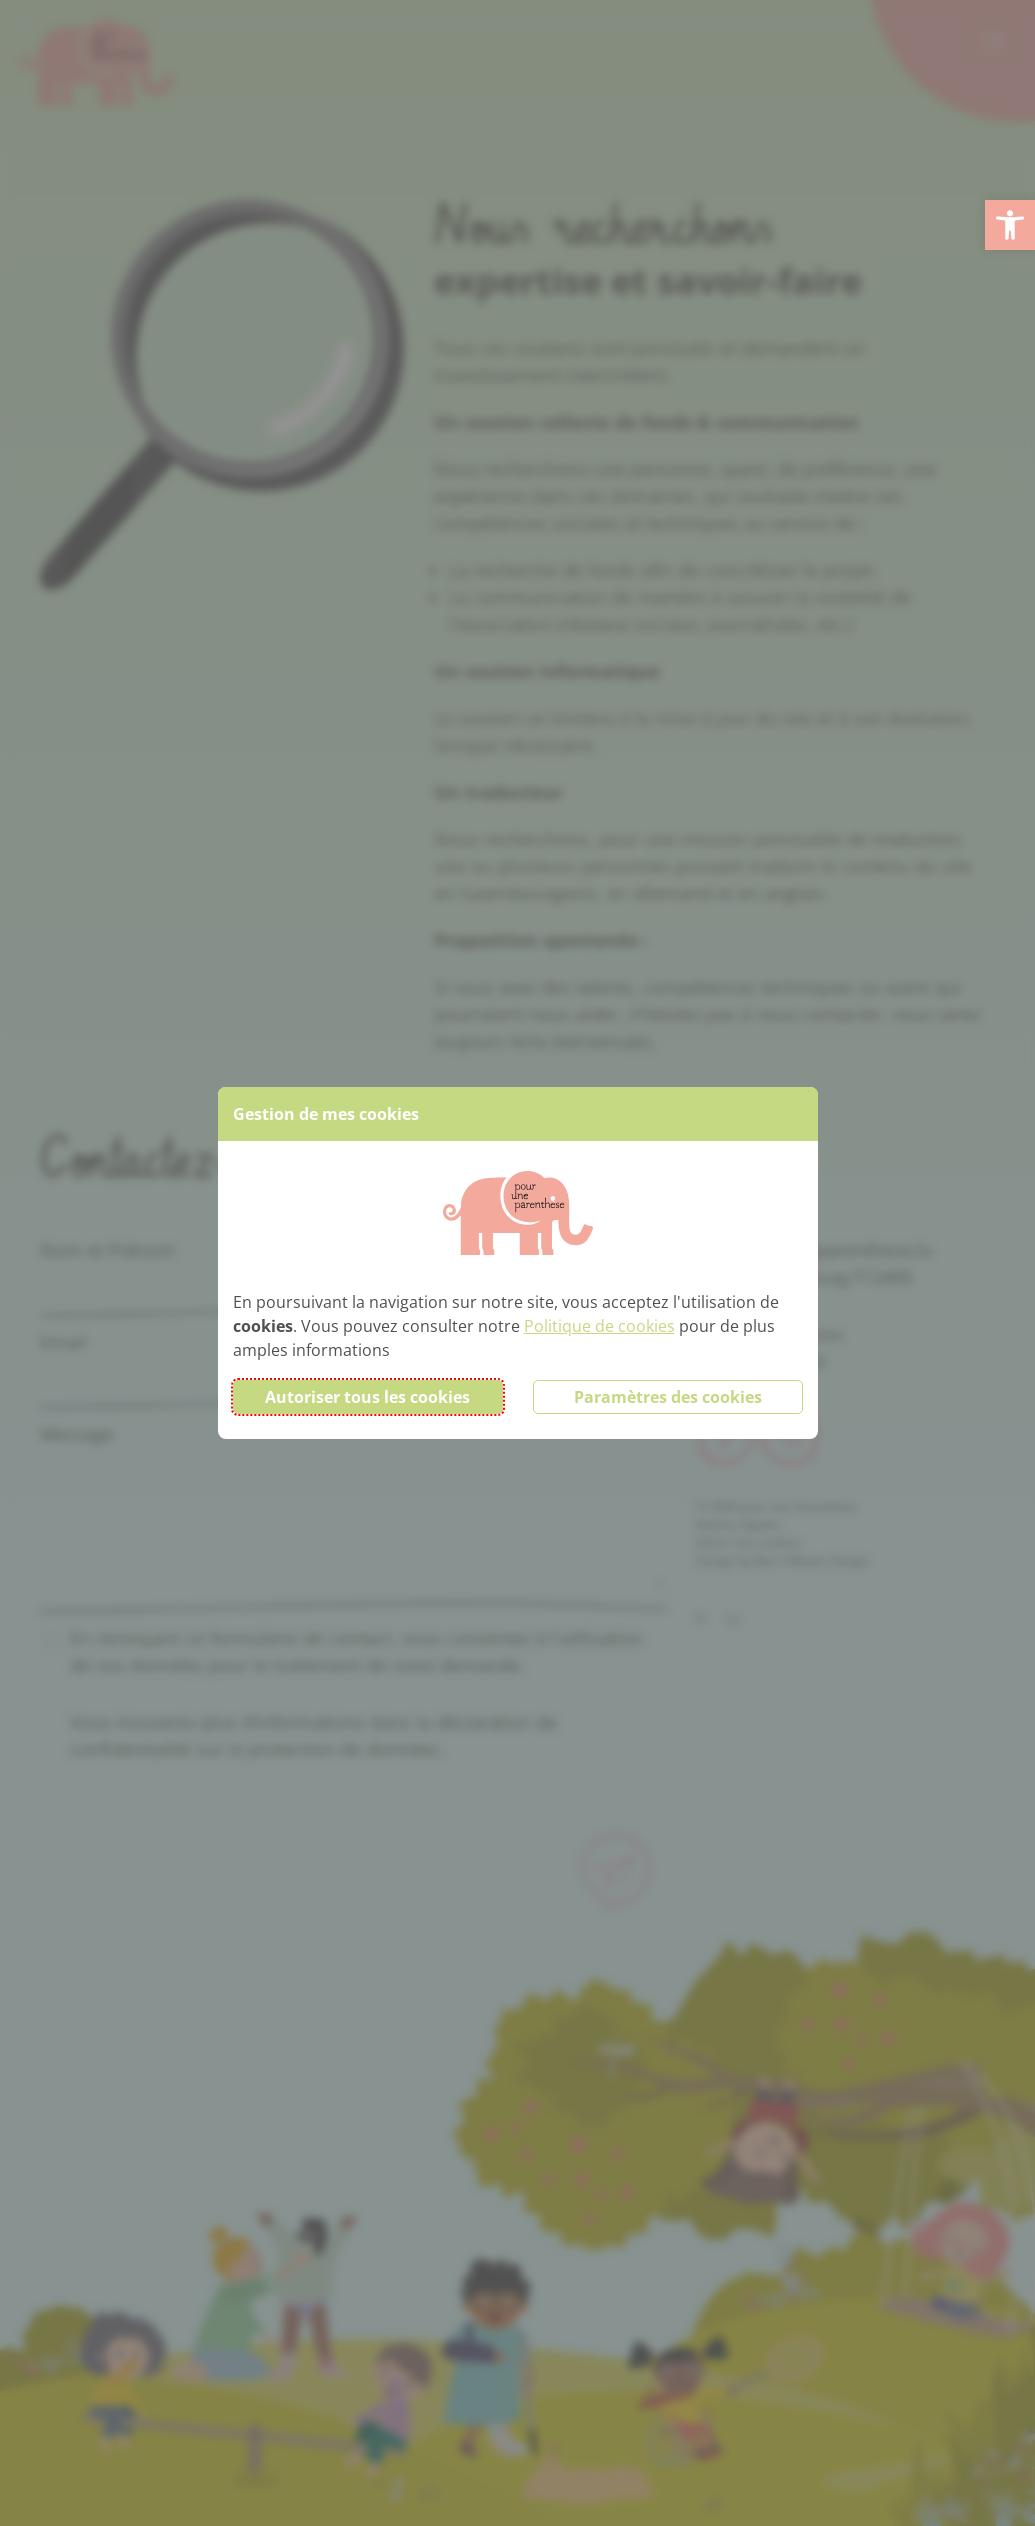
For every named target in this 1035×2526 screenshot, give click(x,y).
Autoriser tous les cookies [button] (367, 1397)
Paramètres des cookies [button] (668, 1397)
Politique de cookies (599, 1326)
